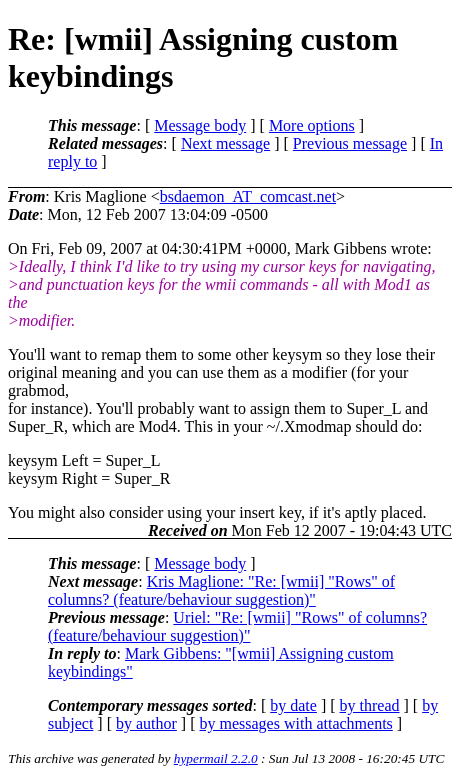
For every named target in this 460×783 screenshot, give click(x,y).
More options (312, 125)
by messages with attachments (296, 723)
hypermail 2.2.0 (216, 758)
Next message (225, 143)
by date (293, 705)
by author (146, 723)
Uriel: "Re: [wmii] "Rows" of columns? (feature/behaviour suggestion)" (237, 626)
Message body (200, 125)
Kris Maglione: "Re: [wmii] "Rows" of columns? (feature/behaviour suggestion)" (221, 590)
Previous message (350, 143)
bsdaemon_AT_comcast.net (248, 196)
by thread (370, 705)
